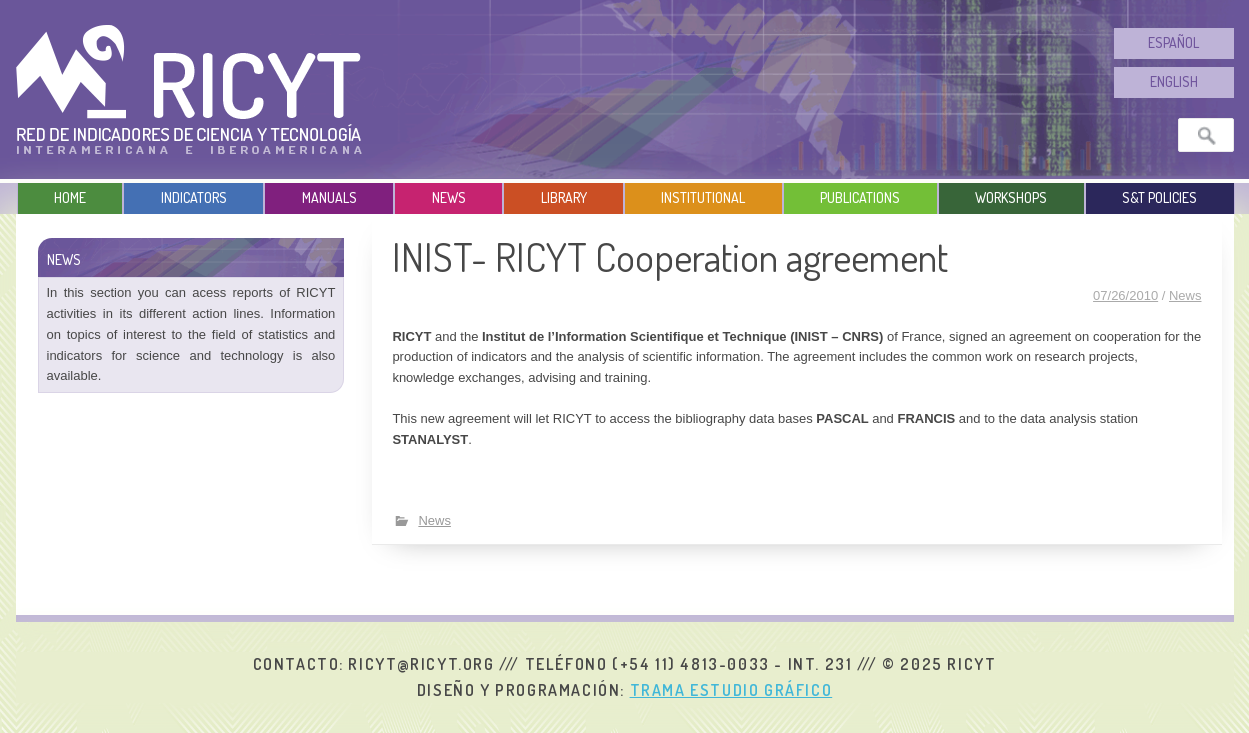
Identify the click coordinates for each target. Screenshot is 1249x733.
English (1174, 81)
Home (70, 197)
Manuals (329, 197)
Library (564, 197)
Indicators (194, 197)
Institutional (703, 197)
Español (1173, 42)
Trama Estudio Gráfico (731, 690)
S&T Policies (1159, 197)
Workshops (1011, 197)
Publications (860, 197)
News (449, 197)
